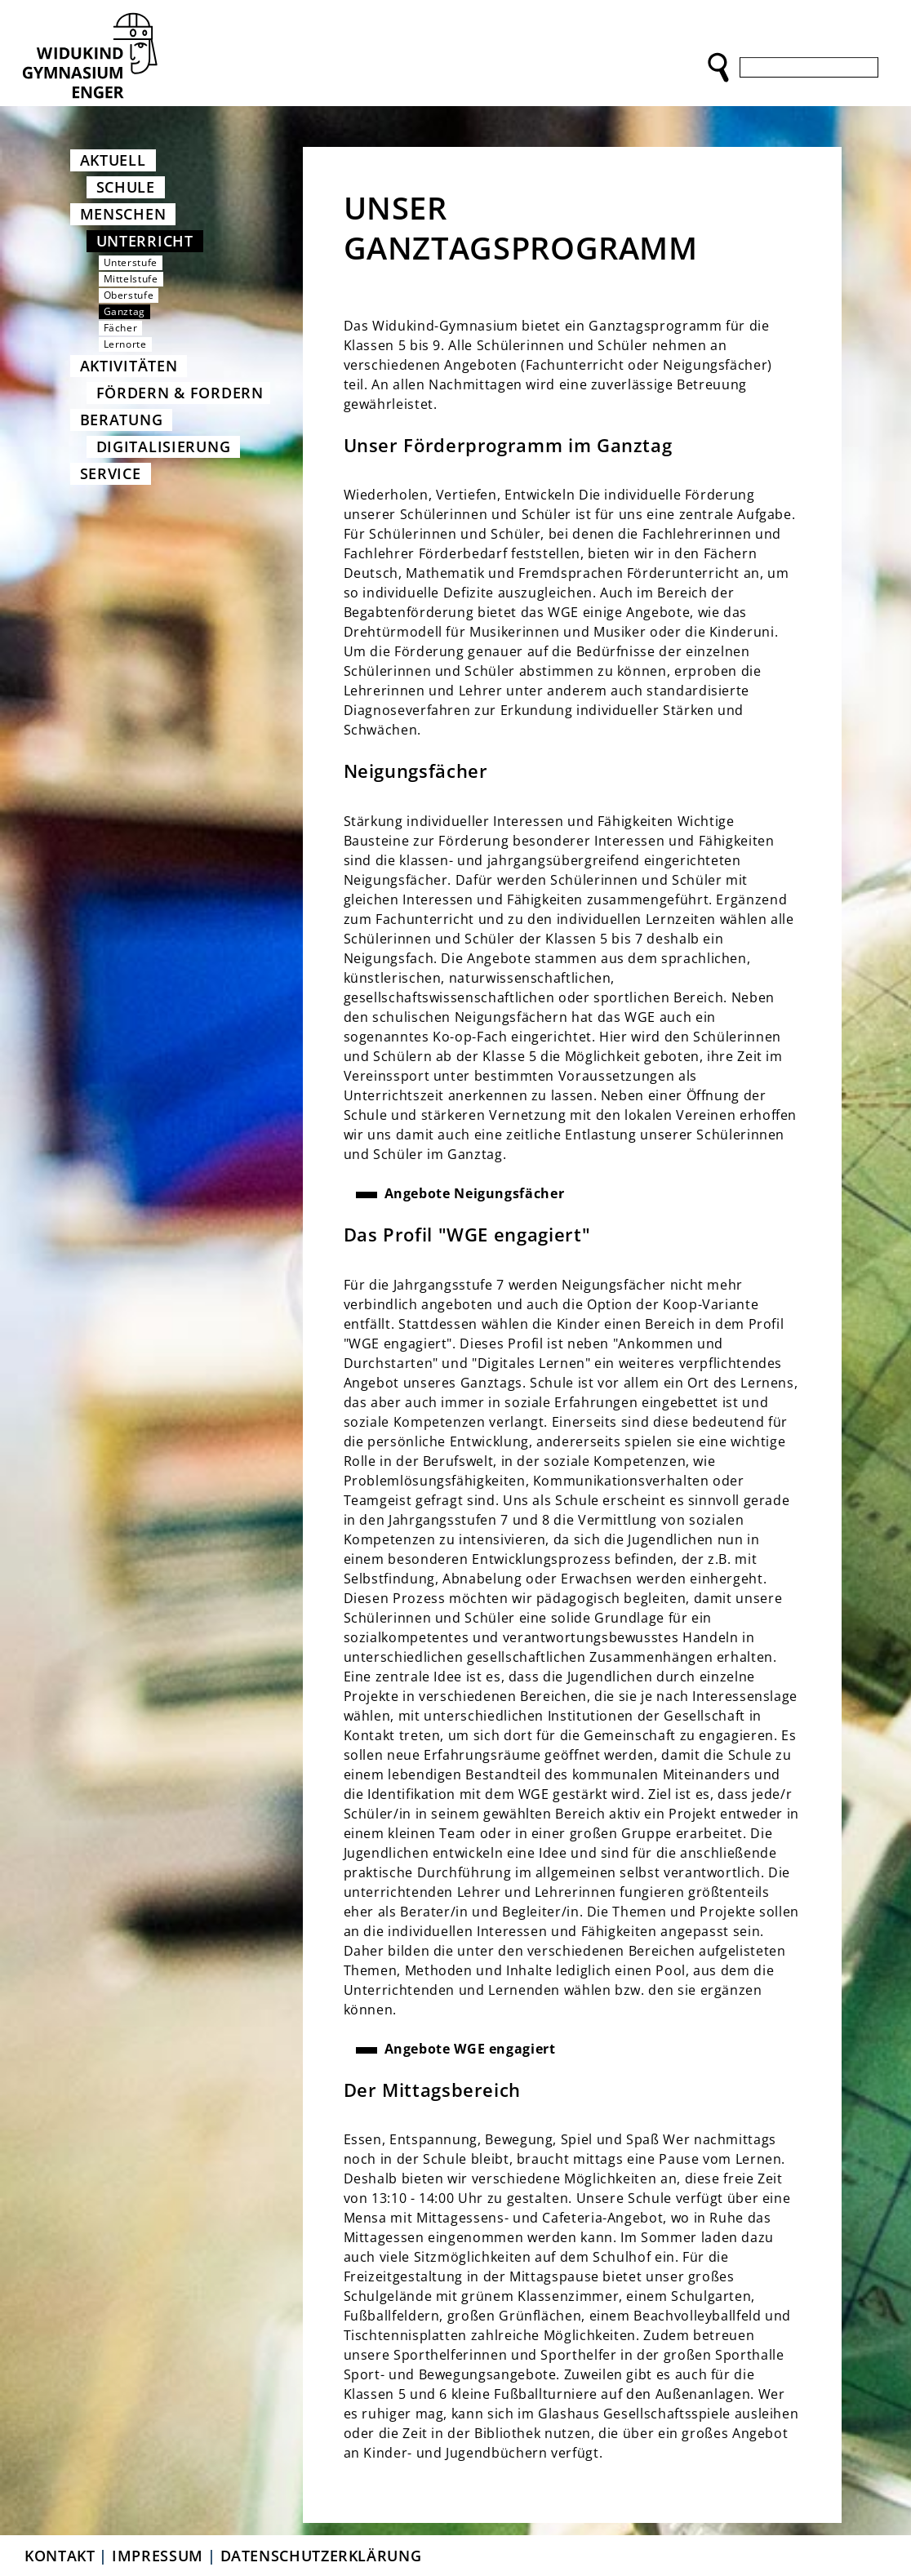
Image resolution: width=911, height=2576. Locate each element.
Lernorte (125, 344)
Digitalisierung (163, 446)
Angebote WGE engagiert (470, 2049)
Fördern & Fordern (180, 392)
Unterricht (144, 241)
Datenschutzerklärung (321, 2555)
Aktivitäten (129, 365)
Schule (125, 187)
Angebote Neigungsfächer (474, 1193)
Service (110, 473)
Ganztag (124, 311)
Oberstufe (129, 295)
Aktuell (113, 160)
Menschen (123, 214)
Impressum (157, 2555)
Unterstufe (131, 262)
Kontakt (59, 2555)
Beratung (121, 419)
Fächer (121, 328)
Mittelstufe (131, 279)
